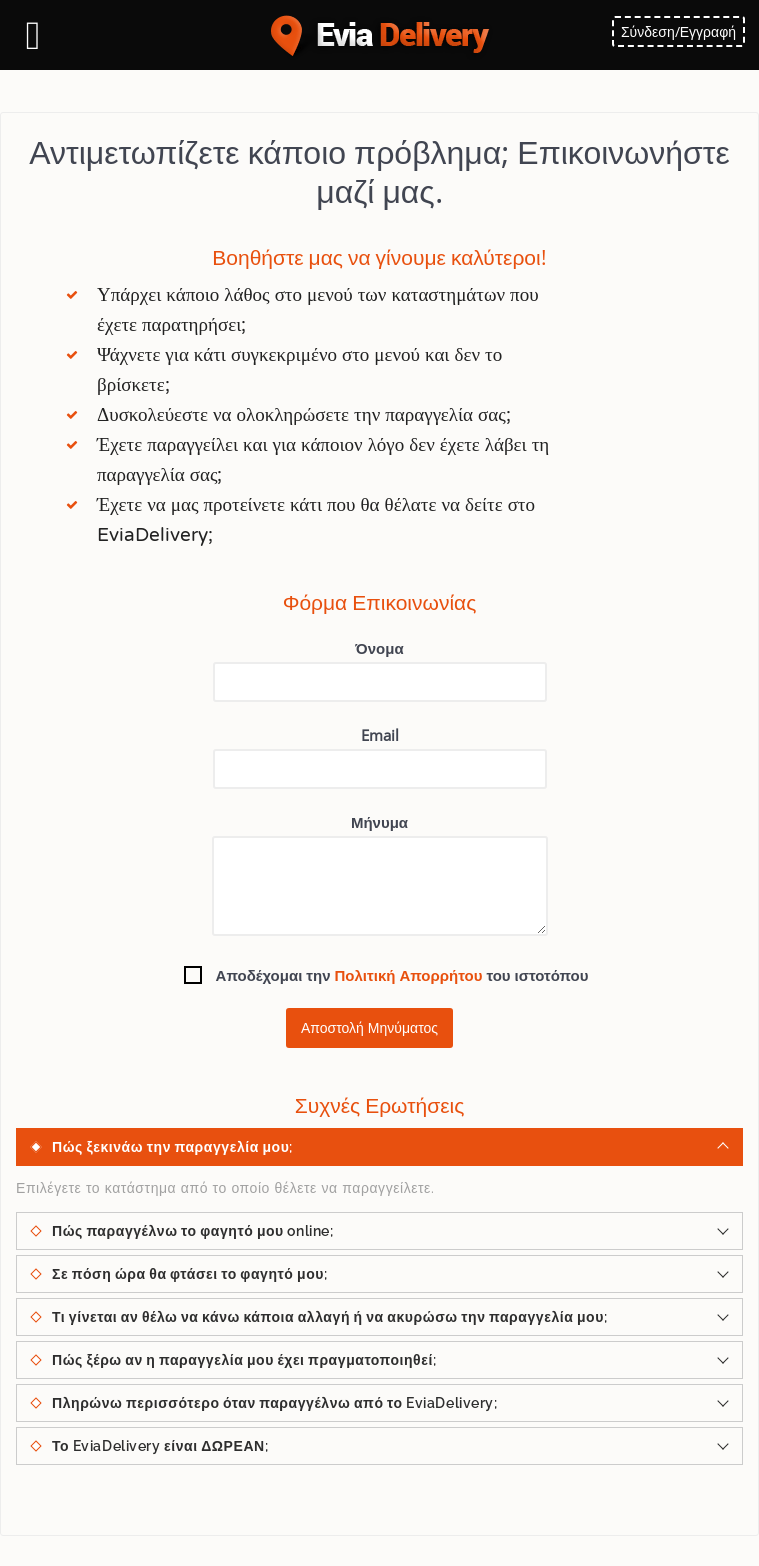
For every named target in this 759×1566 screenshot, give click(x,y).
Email (380, 757)
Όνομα (380, 670)
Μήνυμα (380, 874)
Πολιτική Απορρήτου (409, 975)
